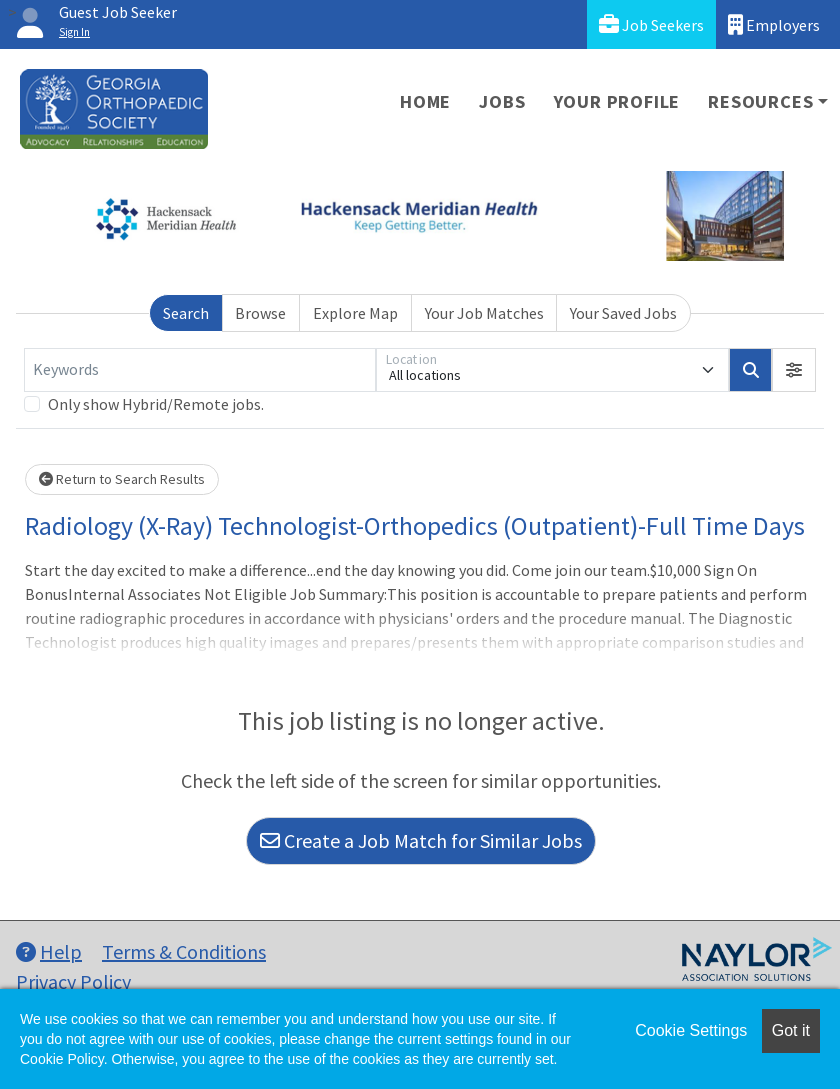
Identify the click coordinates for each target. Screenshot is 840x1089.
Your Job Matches (484, 313)
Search (186, 313)
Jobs (502, 101)
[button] (794, 370)
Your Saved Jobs (623, 313)
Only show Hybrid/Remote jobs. (156, 404)
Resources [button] (760, 101)
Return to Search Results (122, 479)
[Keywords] (200, 370)
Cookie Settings (691, 1030)
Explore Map (355, 313)
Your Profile (617, 101)
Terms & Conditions (184, 951)
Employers (774, 24)
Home (425, 101)
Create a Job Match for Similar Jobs (421, 840)
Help (49, 951)
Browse (260, 313)
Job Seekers (651, 24)
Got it (791, 1030)
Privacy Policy (73, 981)
